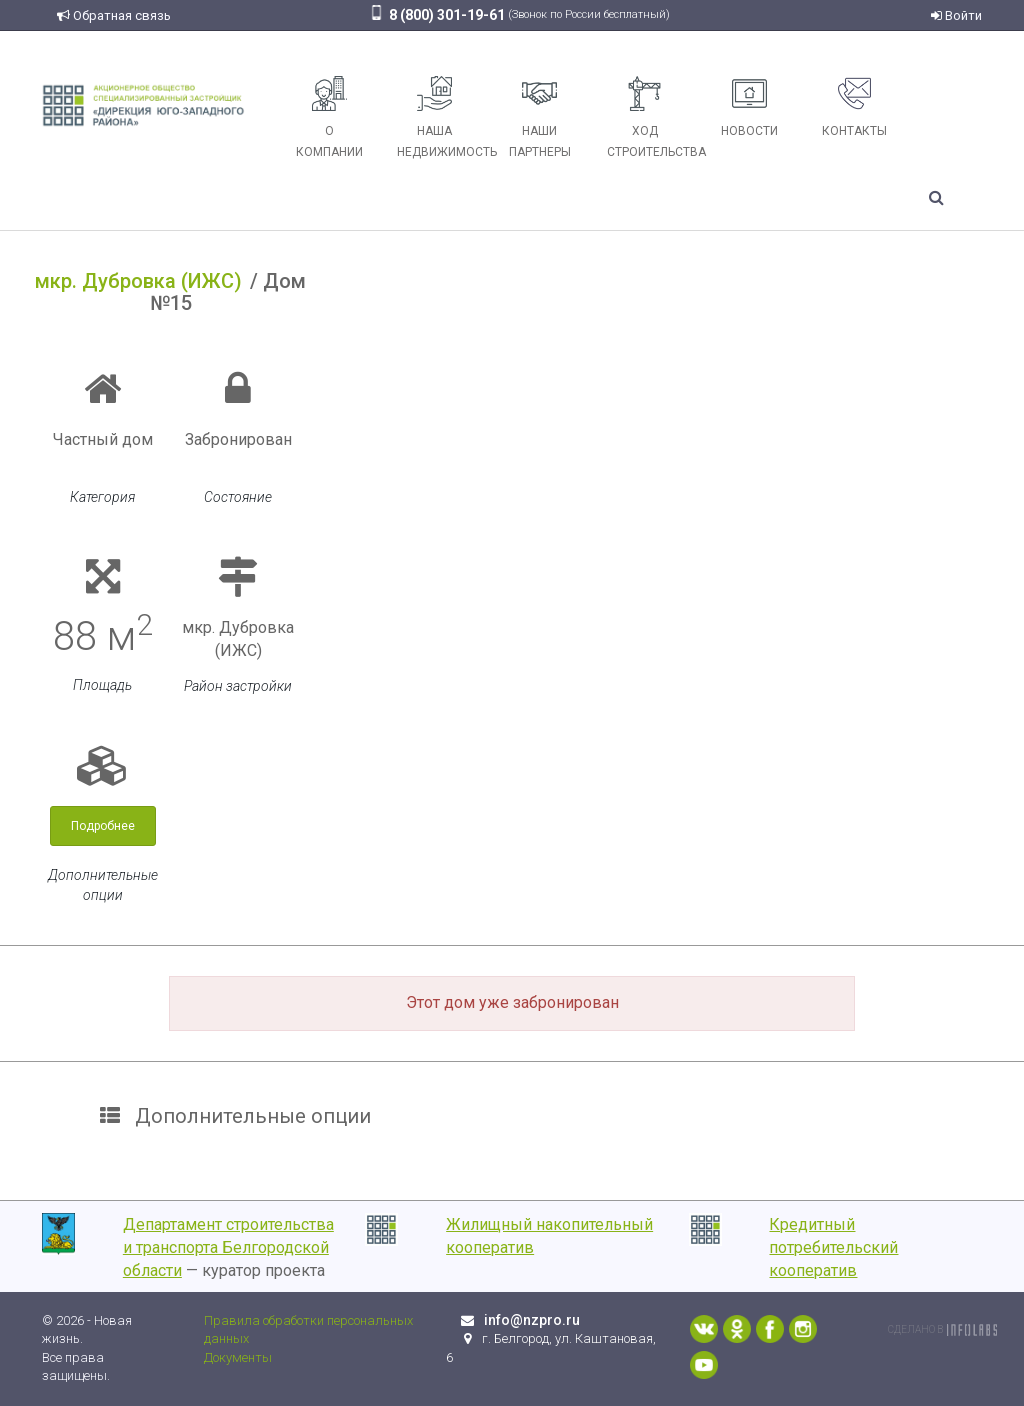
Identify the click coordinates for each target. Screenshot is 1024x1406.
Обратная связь (114, 15)
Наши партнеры (540, 117)
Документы (238, 1357)
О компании (329, 117)
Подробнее (103, 826)
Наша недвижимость (442, 117)
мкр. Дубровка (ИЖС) (138, 281)
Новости (749, 107)
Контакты (854, 107)
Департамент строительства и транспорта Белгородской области (228, 1247)
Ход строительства (652, 117)
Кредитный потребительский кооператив (833, 1247)
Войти (956, 15)
